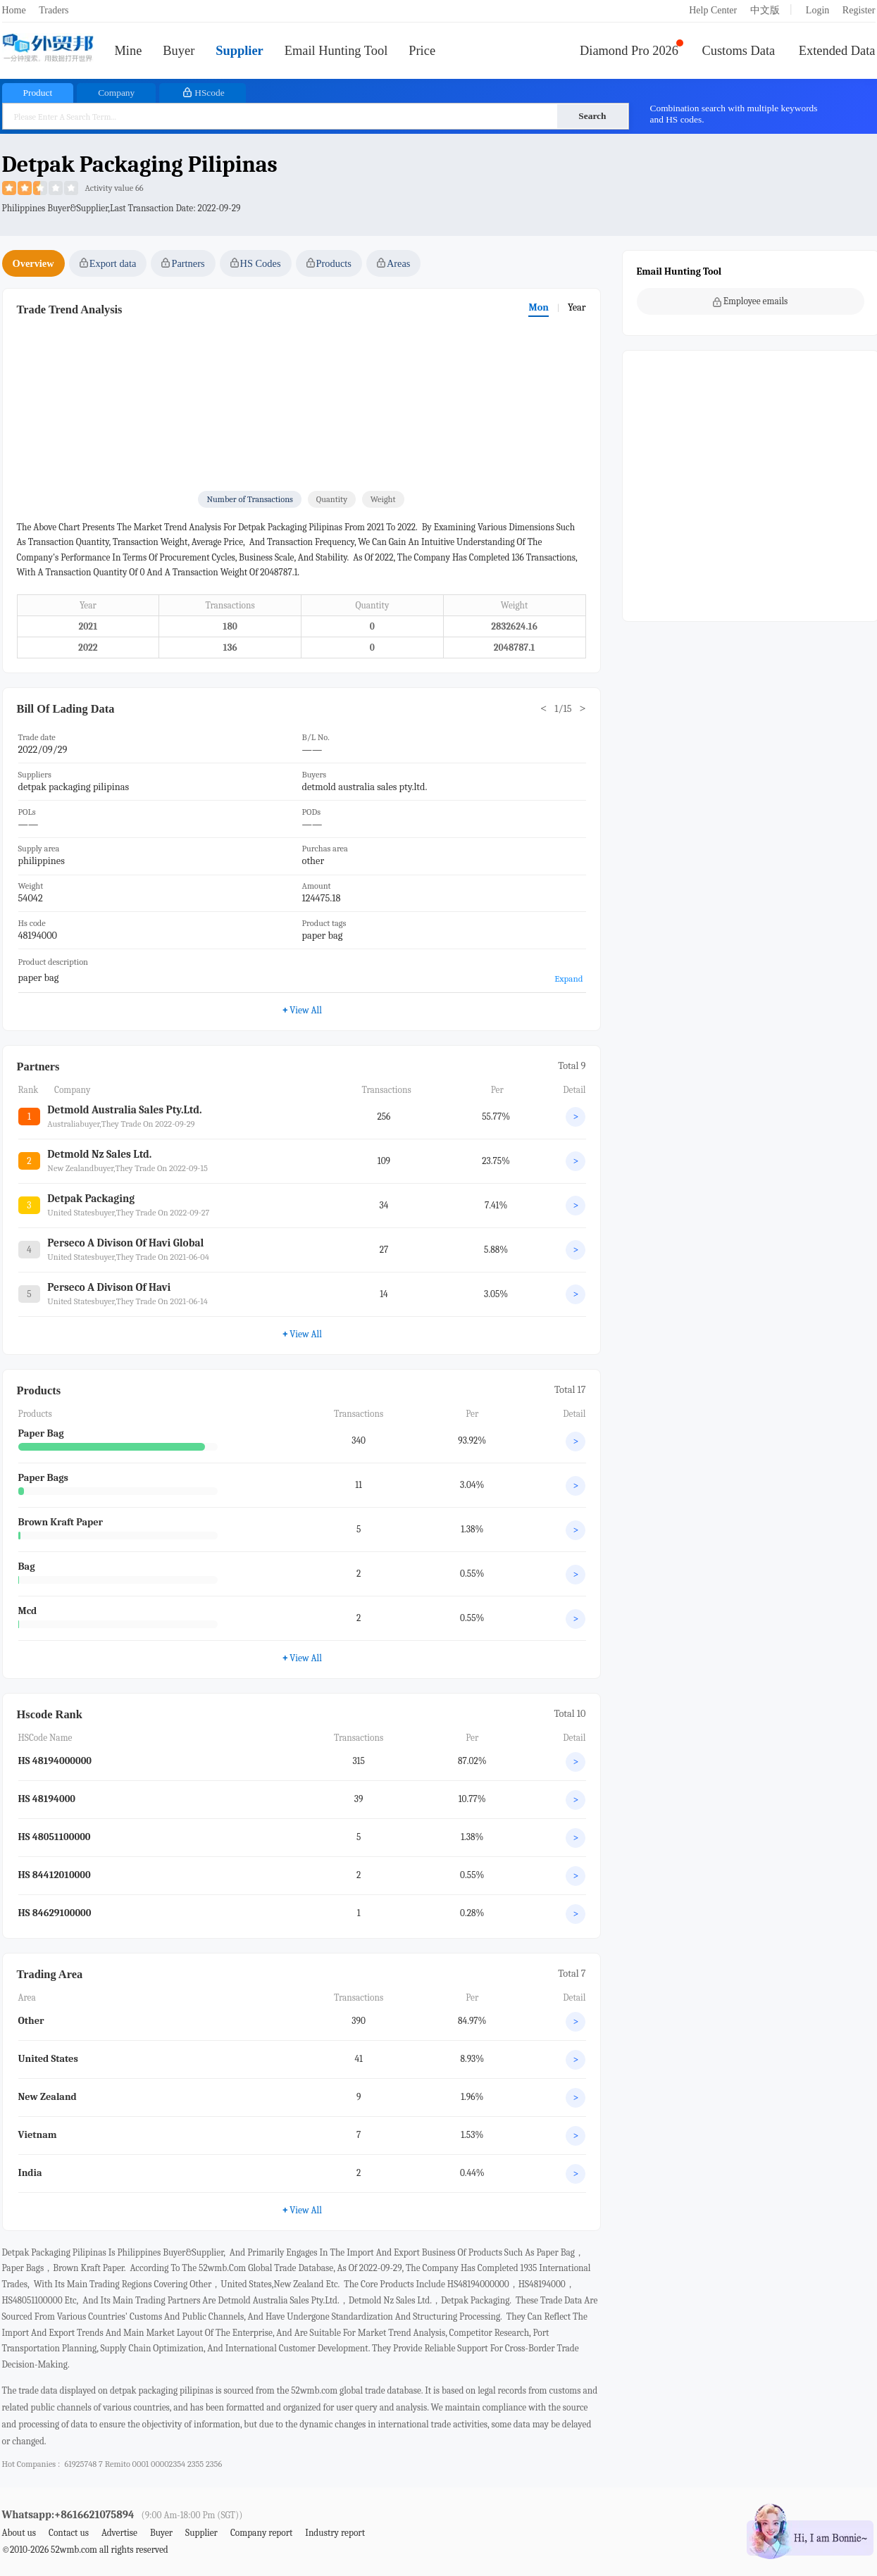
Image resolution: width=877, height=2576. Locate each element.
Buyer (178, 51)
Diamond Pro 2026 (629, 51)
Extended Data (837, 51)
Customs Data (739, 51)
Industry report (335, 2532)
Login (817, 10)
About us (19, 2532)
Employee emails (750, 301)
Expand (568, 978)
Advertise (119, 2532)
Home (14, 10)
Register (859, 10)
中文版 (765, 10)
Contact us (69, 2532)
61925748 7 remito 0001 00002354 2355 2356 (143, 2464)
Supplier (239, 51)
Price (422, 51)
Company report (261, 2532)
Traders (53, 10)
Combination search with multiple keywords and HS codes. (734, 114)
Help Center (713, 10)
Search (592, 116)
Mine (128, 51)
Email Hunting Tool (336, 51)
